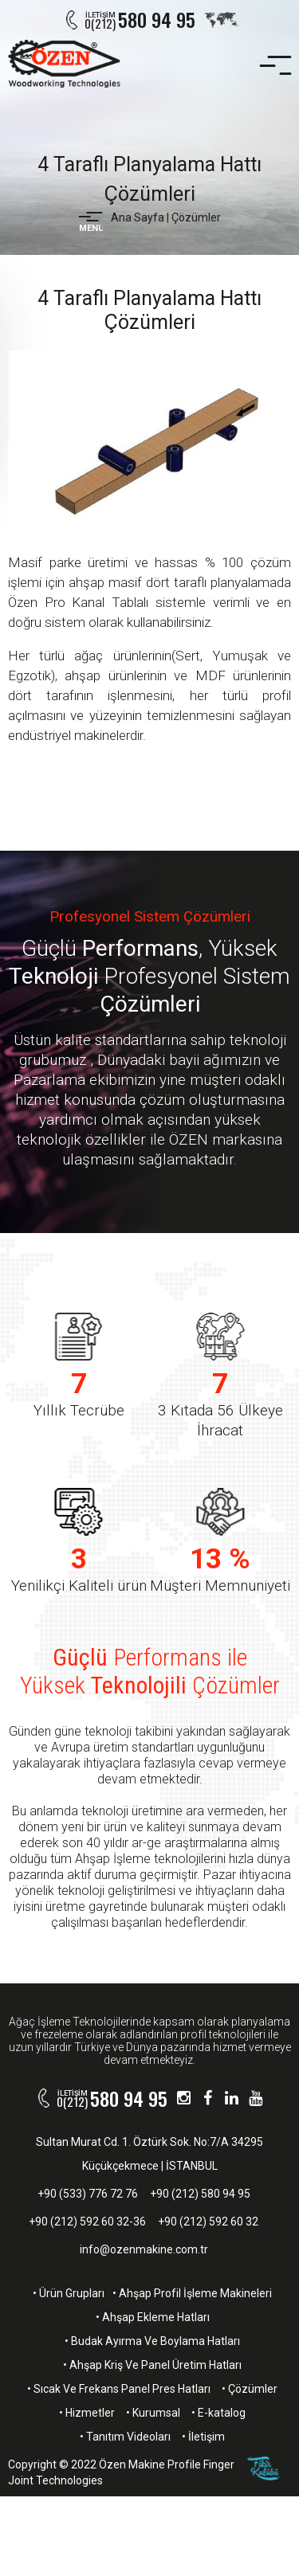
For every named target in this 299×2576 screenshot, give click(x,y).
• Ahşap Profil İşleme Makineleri (192, 2293)
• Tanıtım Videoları (125, 2436)
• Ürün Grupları (68, 2293)
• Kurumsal (153, 2412)
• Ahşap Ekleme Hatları (153, 2317)
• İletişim (203, 2436)
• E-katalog (218, 2412)
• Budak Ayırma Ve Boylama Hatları (152, 2341)
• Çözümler (249, 2388)
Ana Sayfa (137, 217)
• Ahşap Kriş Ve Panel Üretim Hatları (152, 2365)
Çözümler (196, 217)
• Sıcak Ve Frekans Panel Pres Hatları (118, 2388)
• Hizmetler (87, 2412)
